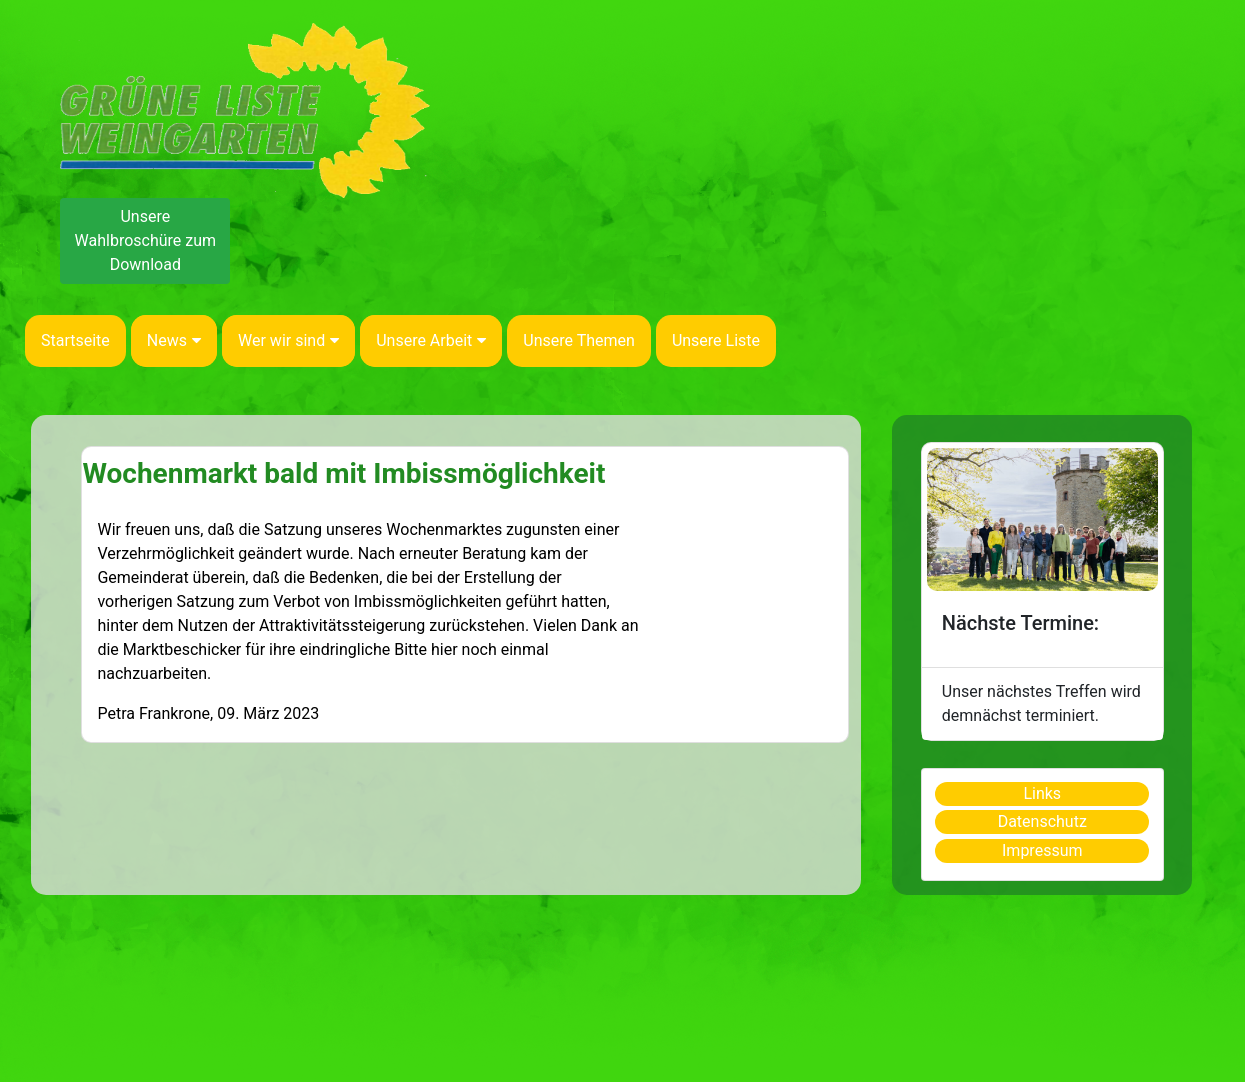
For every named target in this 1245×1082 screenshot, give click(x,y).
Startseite (75, 340)
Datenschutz (1042, 821)
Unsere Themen (579, 340)
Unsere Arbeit (431, 340)
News (174, 340)
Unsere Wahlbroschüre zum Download (146, 240)
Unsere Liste (716, 340)
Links (1042, 793)
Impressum (1042, 850)
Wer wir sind (288, 340)
